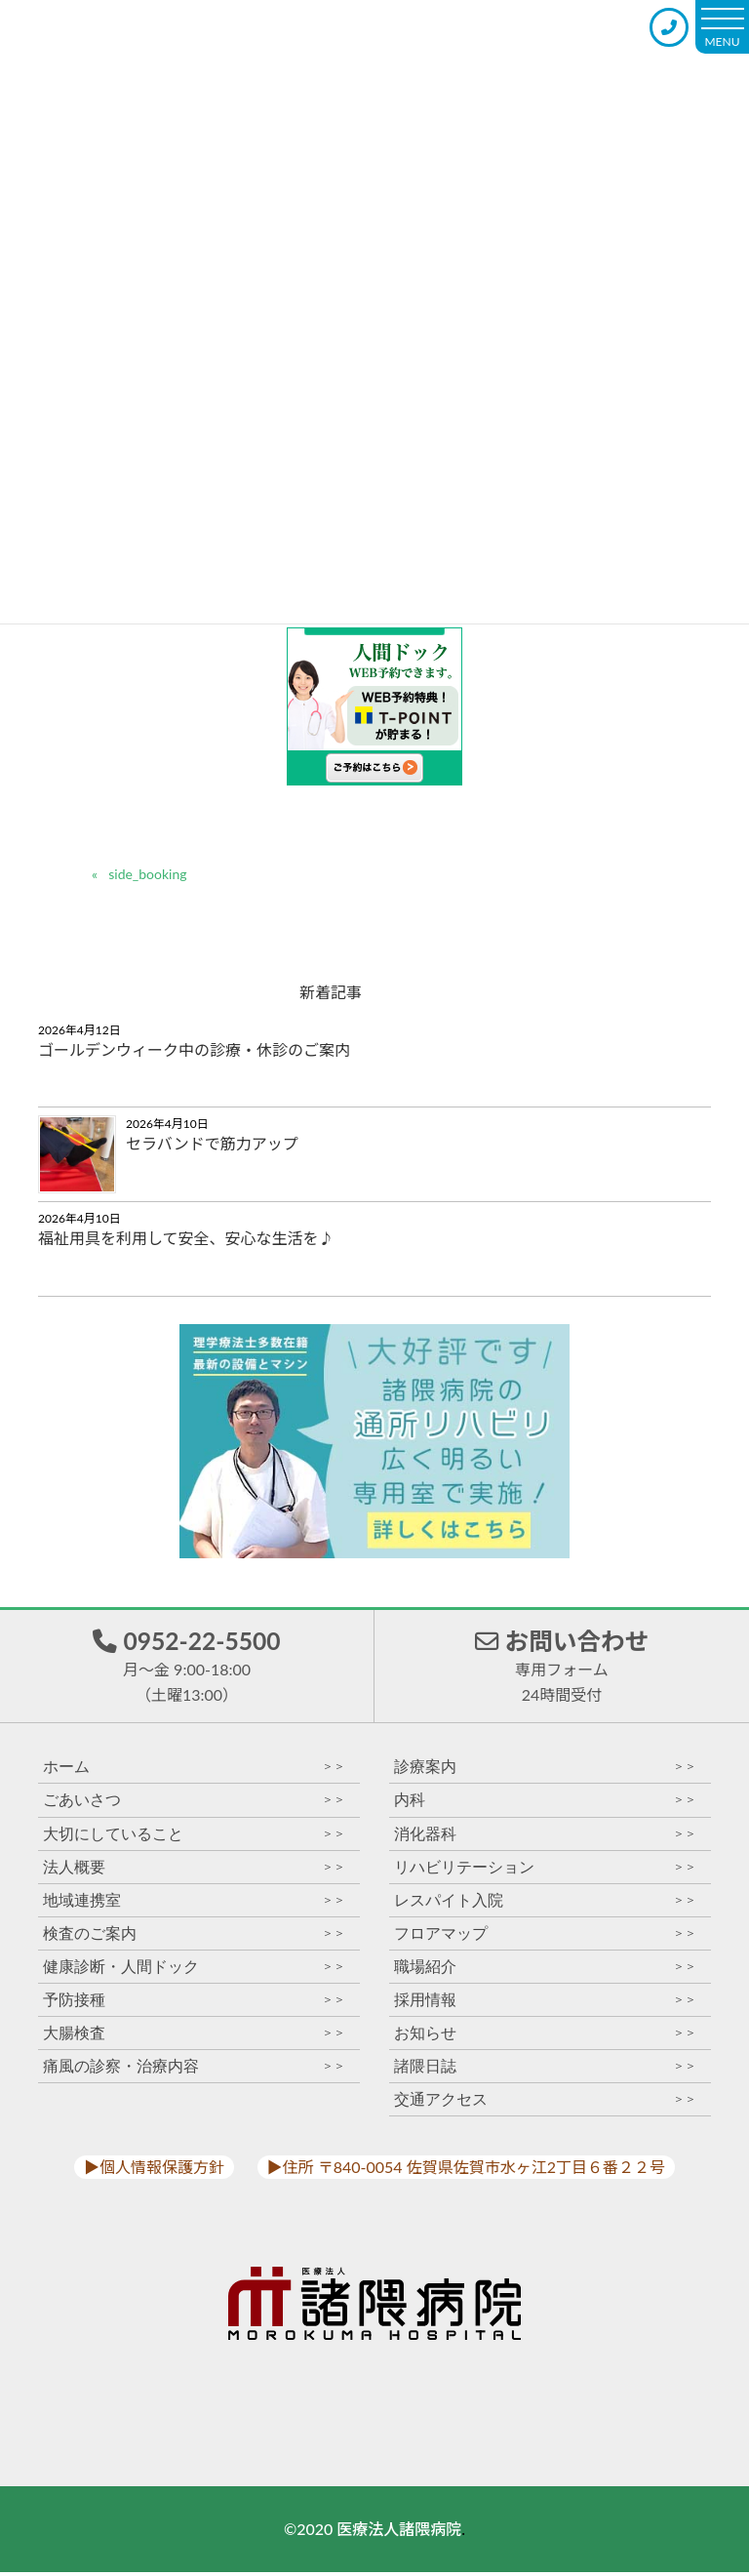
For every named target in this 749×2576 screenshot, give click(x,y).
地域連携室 (194, 1903)
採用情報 (545, 2003)
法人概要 (194, 1870)
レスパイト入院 (545, 1903)
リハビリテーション (545, 1870)
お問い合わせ (561, 1667)
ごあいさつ (194, 1803)
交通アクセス (545, 2103)
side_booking (147, 873)
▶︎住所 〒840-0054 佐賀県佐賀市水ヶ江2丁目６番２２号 (466, 2170)
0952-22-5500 (187, 1667)
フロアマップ (545, 1936)
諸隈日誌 (545, 2070)
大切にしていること (194, 1837)
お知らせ (545, 2036)
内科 (545, 1803)
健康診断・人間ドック (194, 1969)
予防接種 (194, 2003)
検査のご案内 (194, 1936)
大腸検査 (194, 2036)
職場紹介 (545, 1969)
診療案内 (545, 1770)
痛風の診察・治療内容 (194, 2070)
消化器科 (545, 1837)
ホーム (194, 1770)
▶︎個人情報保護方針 (154, 2170)
